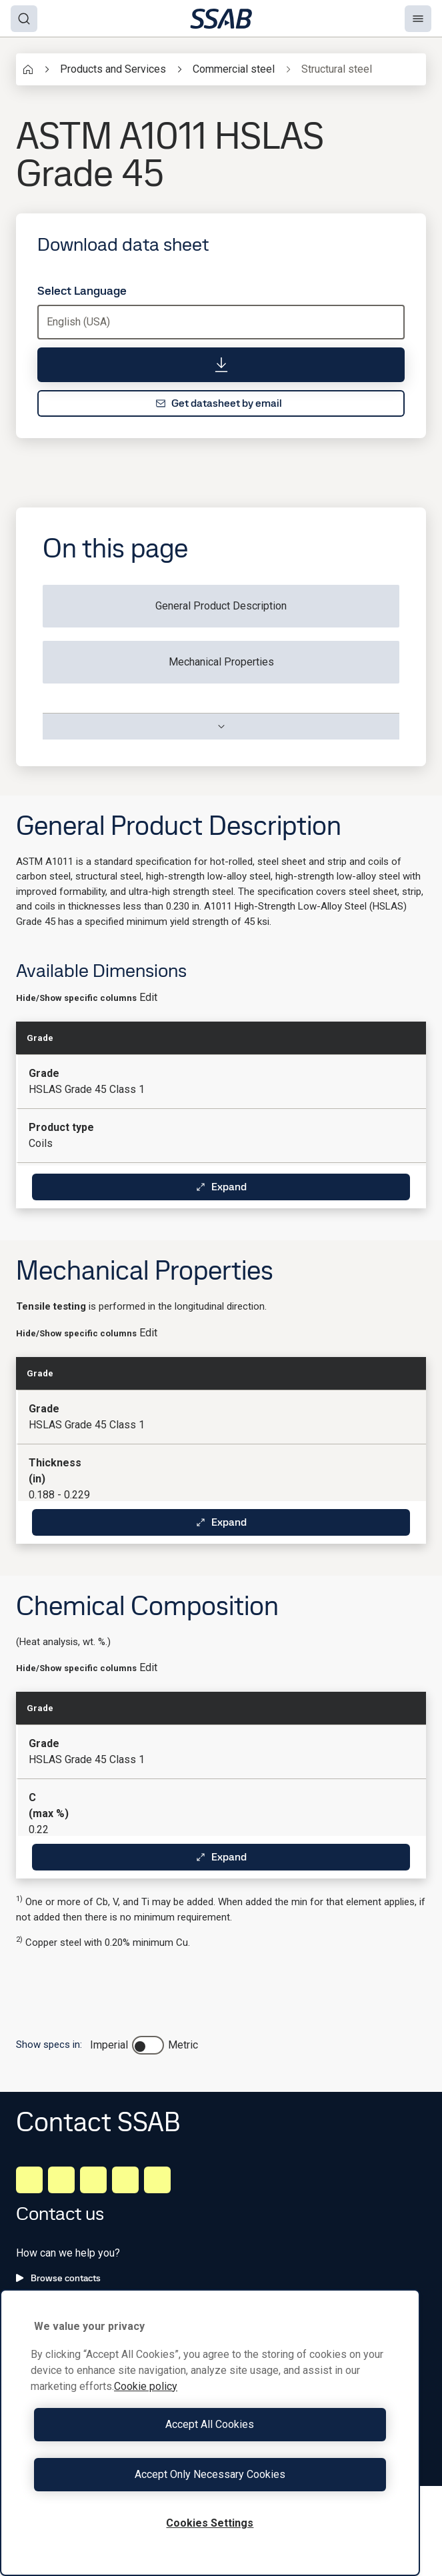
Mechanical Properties (221, 662)
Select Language (82, 291)
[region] (210, 2432)
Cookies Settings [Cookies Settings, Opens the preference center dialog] (209, 2523)
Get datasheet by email (218, 403)
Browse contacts (58, 2278)
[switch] (148, 2045)
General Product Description (221, 605)
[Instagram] (93, 2180)
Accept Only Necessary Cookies (210, 2474)
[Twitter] (125, 2180)
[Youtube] (157, 2180)
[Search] (24, 18)
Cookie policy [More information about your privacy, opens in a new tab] (145, 2386)
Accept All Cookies (209, 2424)
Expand (221, 1187)
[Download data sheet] (221, 364)
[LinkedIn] (29, 2180)
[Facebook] (61, 2180)
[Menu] (418, 18)
